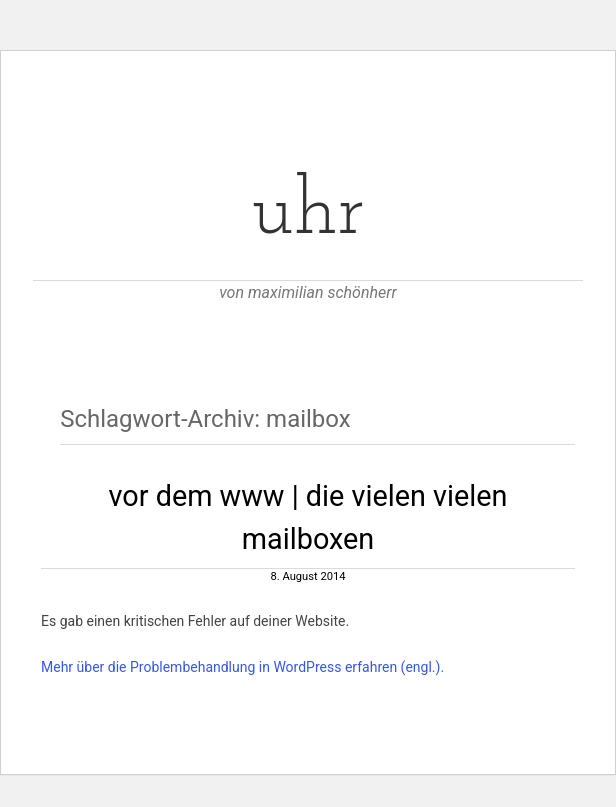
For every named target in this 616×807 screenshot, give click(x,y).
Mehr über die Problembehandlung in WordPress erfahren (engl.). (242, 667)
